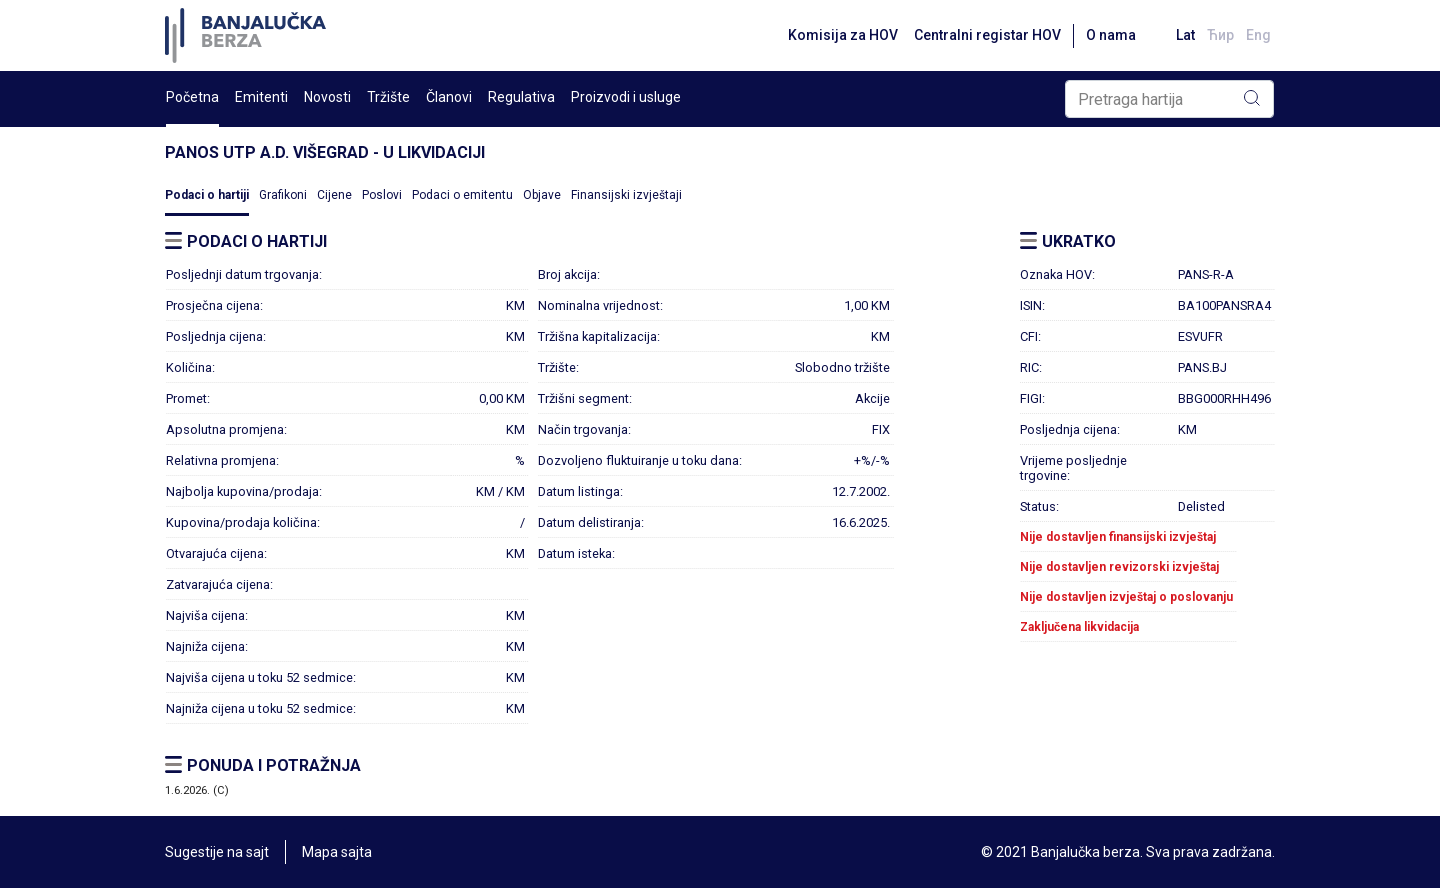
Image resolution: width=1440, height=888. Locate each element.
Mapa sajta (337, 852)
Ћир (1220, 35)
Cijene (334, 195)
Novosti (327, 97)
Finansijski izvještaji (626, 195)
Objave (542, 195)
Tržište (388, 97)
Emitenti (261, 97)
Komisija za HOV (843, 35)
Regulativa (521, 97)
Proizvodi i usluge (626, 97)
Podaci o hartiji (207, 195)
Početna (192, 97)
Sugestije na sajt (217, 852)
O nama (1111, 35)
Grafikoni (283, 195)
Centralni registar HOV (987, 35)
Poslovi (382, 195)
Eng (1258, 35)
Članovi (449, 97)
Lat (1185, 35)
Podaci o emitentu (462, 195)
